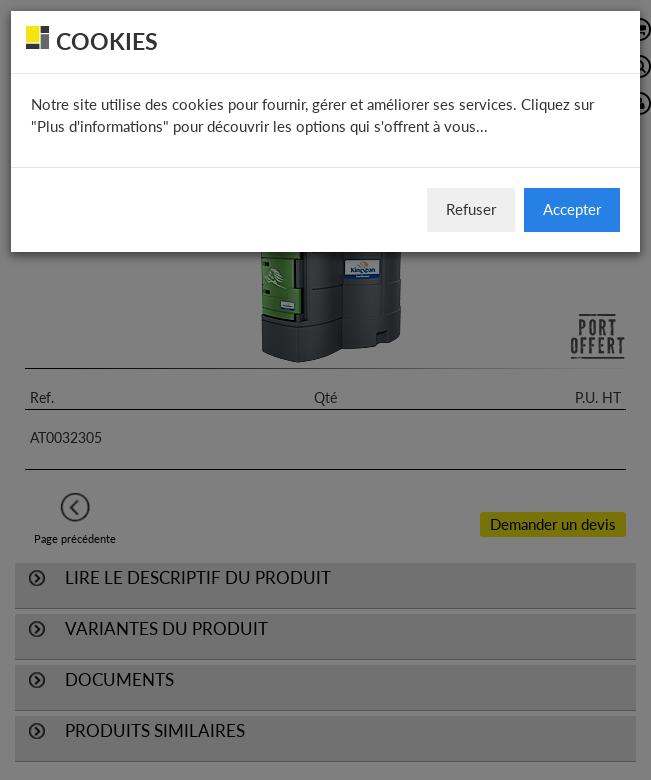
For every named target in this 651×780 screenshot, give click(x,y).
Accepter (572, 209)
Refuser (471, 209)
